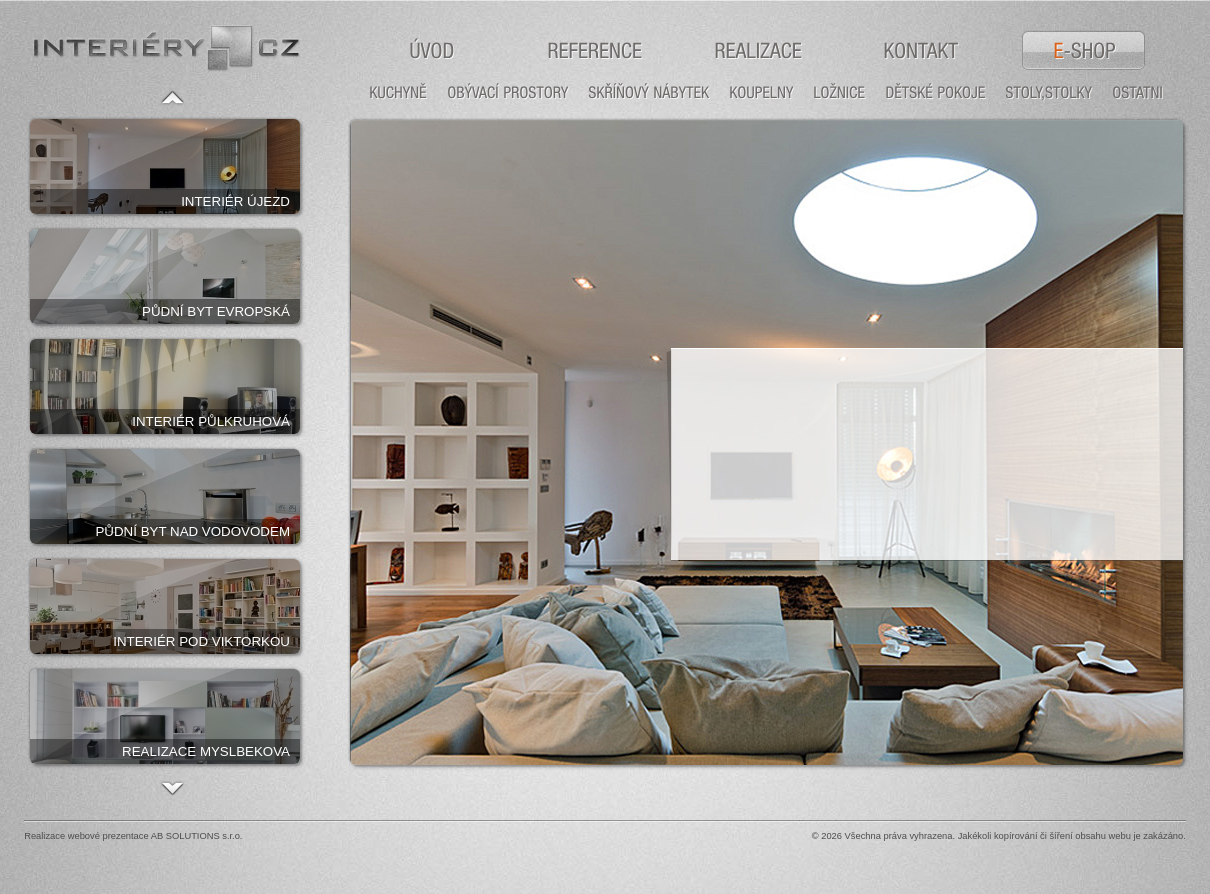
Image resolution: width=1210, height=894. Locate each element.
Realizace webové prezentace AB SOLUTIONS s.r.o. (133, 836)
